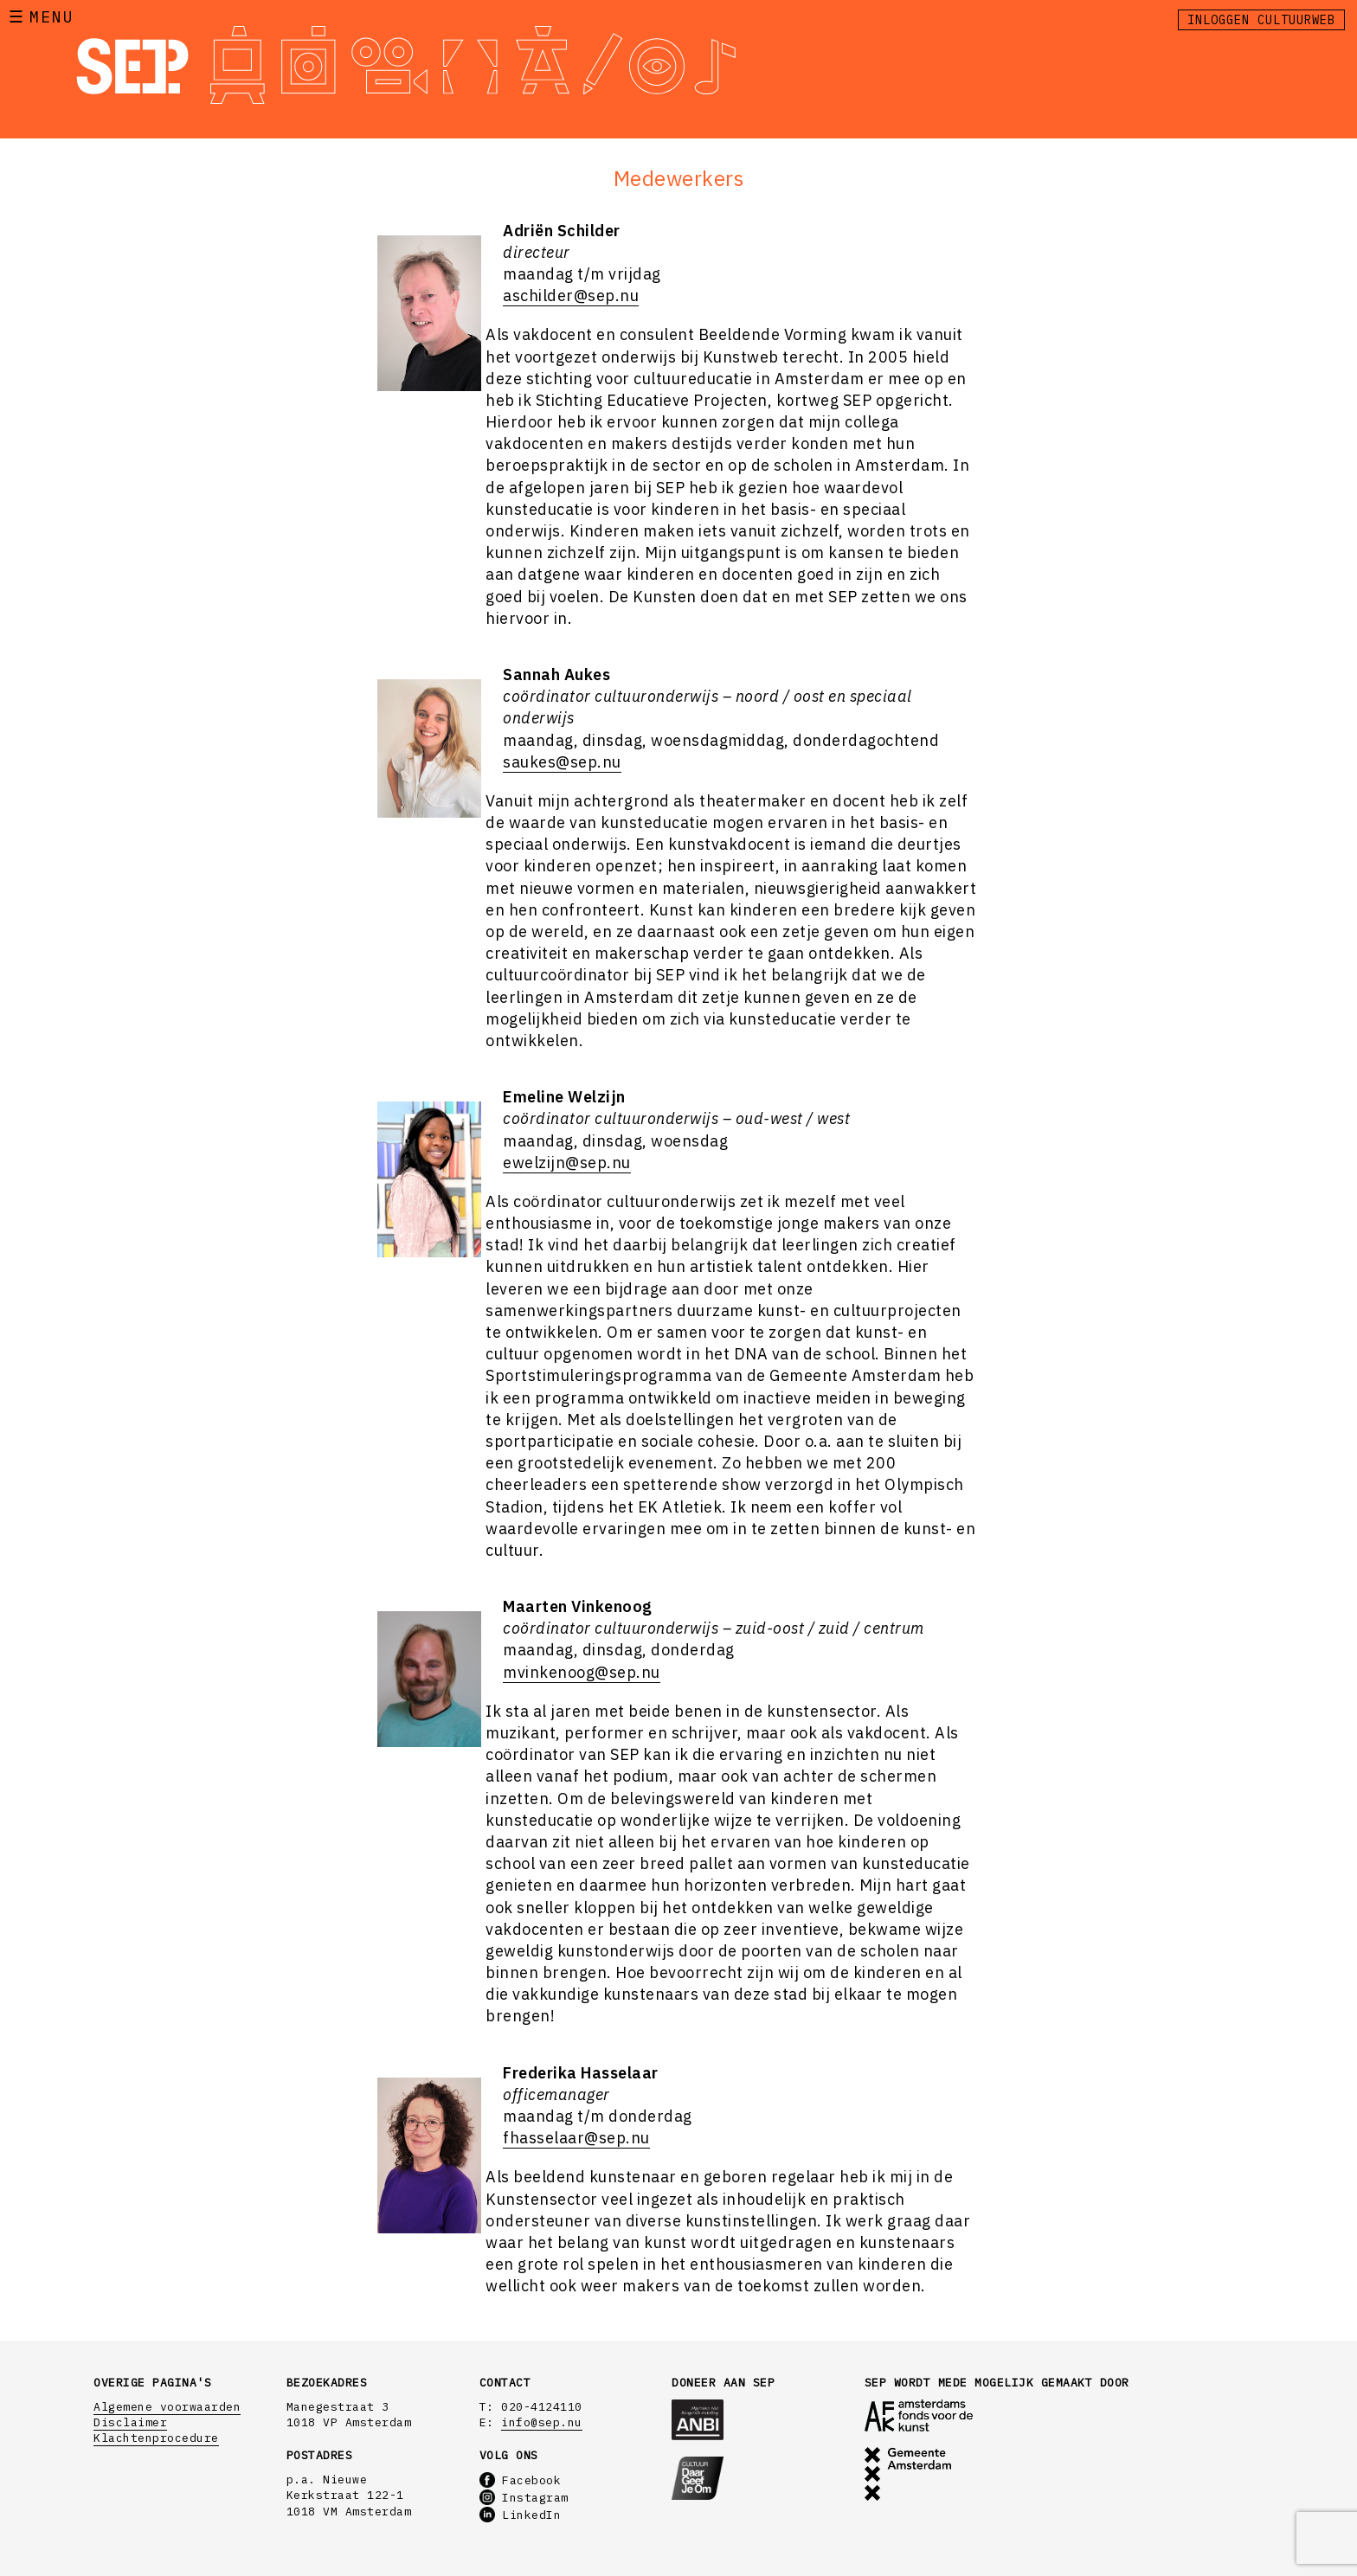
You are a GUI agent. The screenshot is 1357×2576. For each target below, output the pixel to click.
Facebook (520, 2480)
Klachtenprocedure (156, 2438)
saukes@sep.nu (562, 762)
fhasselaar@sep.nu (576, 2138)
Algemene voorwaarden (167, 2406)
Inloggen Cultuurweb (1261, 20)
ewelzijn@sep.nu (567, 1162)
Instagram (524, 2497)
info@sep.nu (541, 2422)
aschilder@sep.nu (571, 295)
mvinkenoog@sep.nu (581, 1672)
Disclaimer (130, 2422)
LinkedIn (520, 2515)
